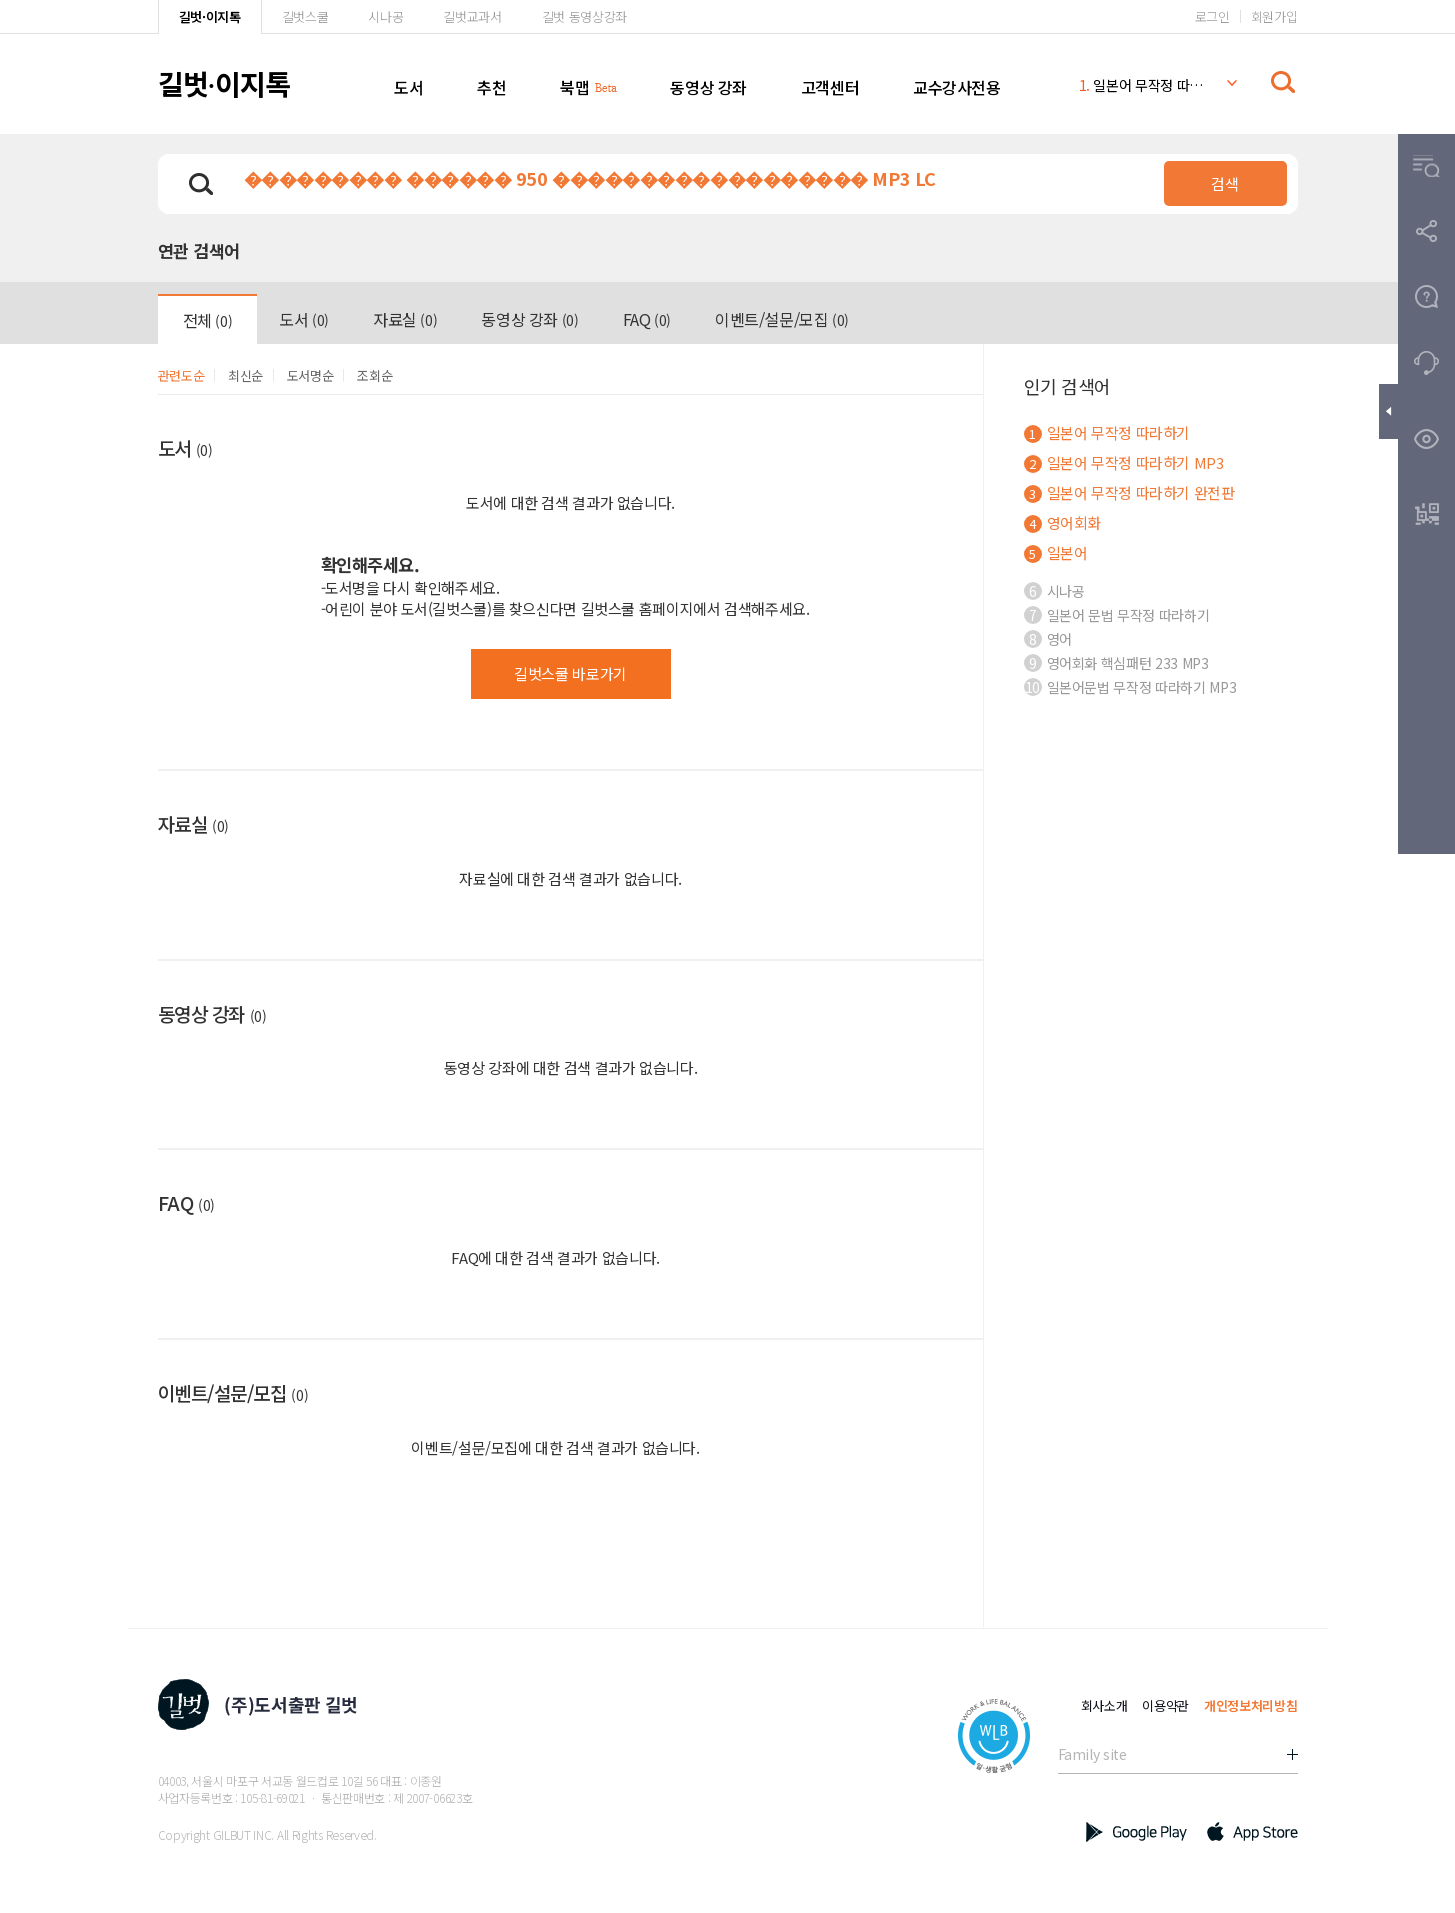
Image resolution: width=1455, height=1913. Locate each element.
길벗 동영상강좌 (584, 16)
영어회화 (1063, 522)
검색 (1224, 183)
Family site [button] (1092, 1754)
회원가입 (1274, 16)
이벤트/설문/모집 (782, 319)
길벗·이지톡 (210, 16)
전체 (208, 320)
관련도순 (181, 375)
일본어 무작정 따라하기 (1142, 85)
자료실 (405, 319)
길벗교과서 (472, 16)
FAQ (647, 319)
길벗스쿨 (305, 16)
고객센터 (830, 87)
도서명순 (310, 375)
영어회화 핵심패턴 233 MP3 (1116, 663)
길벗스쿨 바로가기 (570, 673)
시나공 (385, 16)
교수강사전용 (957, 87)
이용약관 (1165, 1705)
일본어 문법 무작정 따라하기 (1117, 615)
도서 (408, 87)
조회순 (374, 375)
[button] (1426, 166)
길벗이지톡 (224, 83)
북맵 (574, 87)
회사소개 (1104, 1705)
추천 (491, 87)
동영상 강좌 (708, 87)
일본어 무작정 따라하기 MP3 (1124, 462)
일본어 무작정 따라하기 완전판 (1129, 492)
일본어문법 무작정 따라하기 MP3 (1130, 687)
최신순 (245, 375)
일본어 (1056, 552)
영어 (1048, 639)
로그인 (1212, 16)
